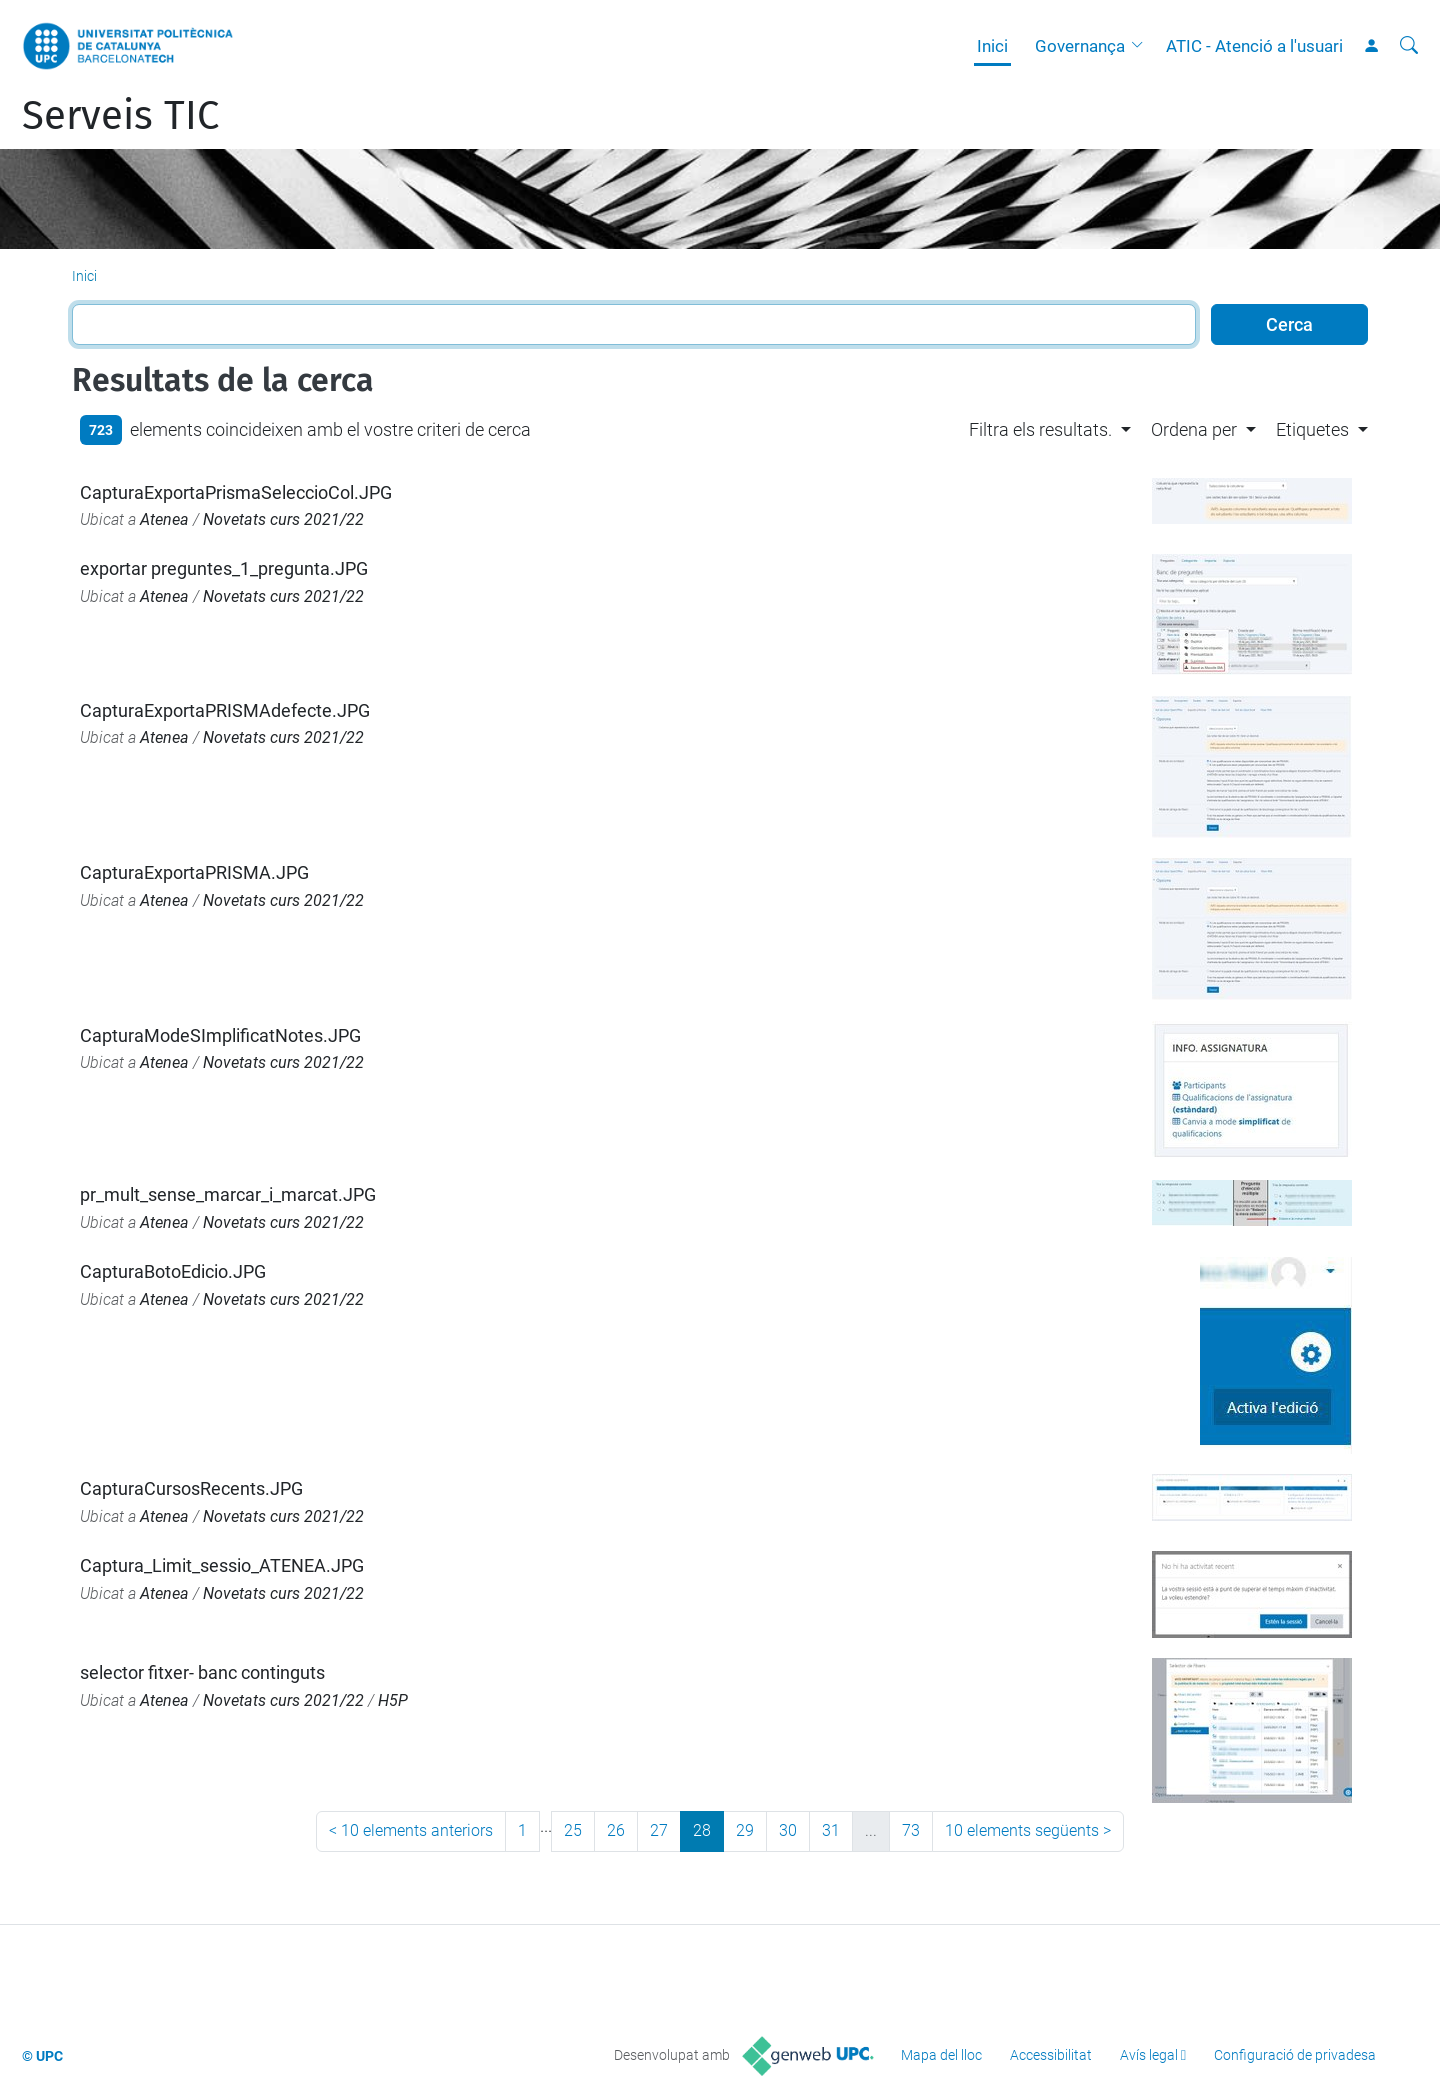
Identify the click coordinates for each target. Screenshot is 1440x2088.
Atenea (164, 519)
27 (659, 1830)
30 (788, 1830)
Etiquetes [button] (1312, 429)
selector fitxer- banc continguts (202, 1672)
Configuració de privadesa (1295, 2055)
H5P (393, 1700)
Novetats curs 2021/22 (283, 519)
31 (831, 1830)
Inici (992, 46)
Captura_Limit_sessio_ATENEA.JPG (222, 1565)
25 (573, 1830)
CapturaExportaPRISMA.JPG (194, 872)
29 (745, 1830)
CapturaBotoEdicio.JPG (173, 1271)
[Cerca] (1409, 46)
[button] (1142, 46)
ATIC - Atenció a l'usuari (1254, 46)
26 (616, 1830)
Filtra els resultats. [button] (1040, 429)
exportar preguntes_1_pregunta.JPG (224, 568)
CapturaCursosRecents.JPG (191, 1488)
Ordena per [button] (1194, 429)
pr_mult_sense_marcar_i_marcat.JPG (228, 1194)
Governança (1080, 46)
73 (911, 1830)
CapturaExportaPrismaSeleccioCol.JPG (236, 492)
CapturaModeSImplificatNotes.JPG (220, 1035)
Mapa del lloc (941, 2055)
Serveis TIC (120, 116)
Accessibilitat (1051, 2055)
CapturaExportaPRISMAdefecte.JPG (225, 710)
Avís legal (1149, 2055)
